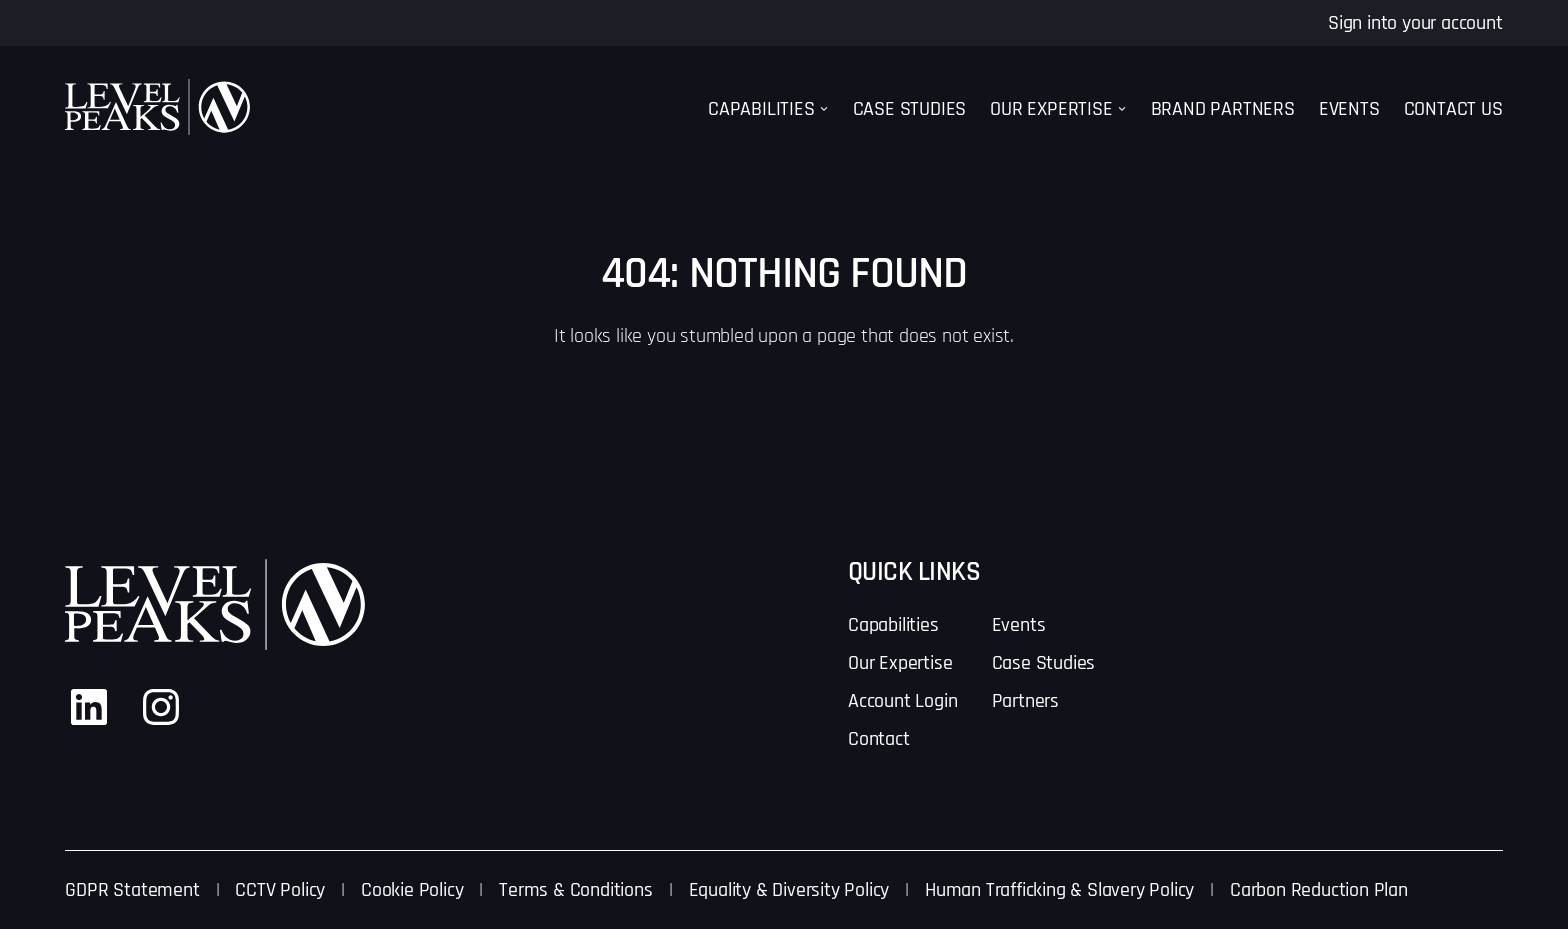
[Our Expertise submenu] (1122, 109)
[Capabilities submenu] (824, 109)
